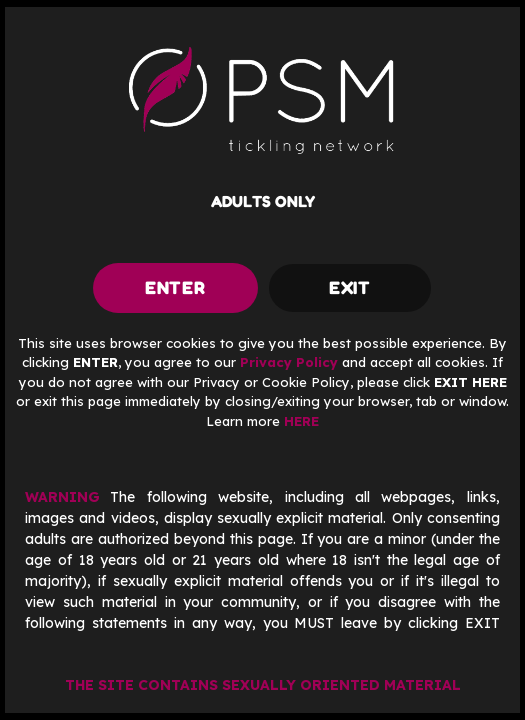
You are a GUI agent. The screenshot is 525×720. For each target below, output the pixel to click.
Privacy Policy (289, 362)
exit (350, 287)
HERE (301, 421)
